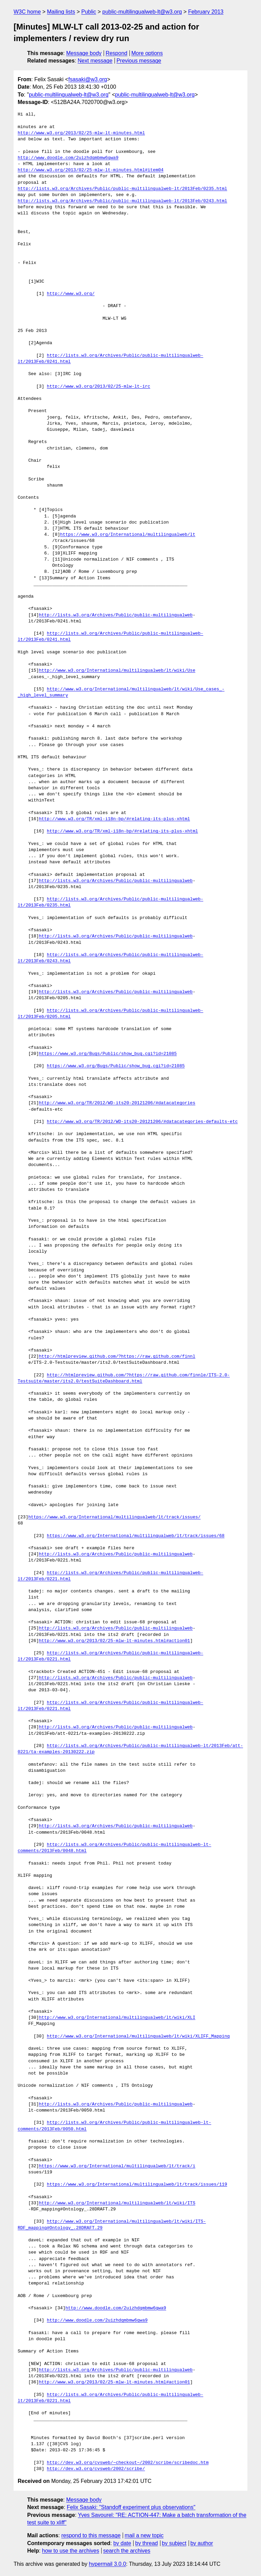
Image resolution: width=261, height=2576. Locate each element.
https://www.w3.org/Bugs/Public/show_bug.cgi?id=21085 (108, 1054)
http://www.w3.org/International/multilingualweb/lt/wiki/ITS (117, 2203)
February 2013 (205, 12)
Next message (95, 61)
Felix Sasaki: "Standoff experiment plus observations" (131, 2507)
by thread (146, 2543)
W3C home (27, 12)
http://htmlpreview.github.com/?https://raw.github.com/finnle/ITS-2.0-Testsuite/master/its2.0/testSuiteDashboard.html (124, 1378)
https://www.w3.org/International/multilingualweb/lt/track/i (117, 2166)
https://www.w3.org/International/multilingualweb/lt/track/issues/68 (136, 1536)
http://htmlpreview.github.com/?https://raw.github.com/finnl (117, 1357)
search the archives (127, 2551)
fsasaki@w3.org (87, 79)
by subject (174, 2543)
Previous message (139, 61)
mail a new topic (144, 2535)
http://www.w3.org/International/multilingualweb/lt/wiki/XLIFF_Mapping (138, 2036)
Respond (116, 53)
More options (147, 53)
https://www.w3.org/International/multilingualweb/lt (127, 535)
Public (88, 12)
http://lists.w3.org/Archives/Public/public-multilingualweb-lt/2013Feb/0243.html (122, 201)
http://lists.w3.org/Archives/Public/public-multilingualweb (115, 615)
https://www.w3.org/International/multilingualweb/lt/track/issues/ (114, 1517)
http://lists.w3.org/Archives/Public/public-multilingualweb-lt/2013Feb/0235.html (122, 189)
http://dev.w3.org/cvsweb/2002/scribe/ (96, 2469)
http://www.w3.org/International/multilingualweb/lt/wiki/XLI (117, 2018)
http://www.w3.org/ (70, 294)
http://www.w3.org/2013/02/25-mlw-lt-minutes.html (81, 133)
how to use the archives (70, 2551)
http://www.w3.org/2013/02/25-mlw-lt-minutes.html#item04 (90, 170)
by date (122, 2543)
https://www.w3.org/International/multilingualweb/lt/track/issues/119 (137, 2185)
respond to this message (90, 2535)
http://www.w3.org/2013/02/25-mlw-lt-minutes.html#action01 (114, 1641)
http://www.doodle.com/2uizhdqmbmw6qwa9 (68, 158)
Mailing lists (61, 12)
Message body (84, 53)
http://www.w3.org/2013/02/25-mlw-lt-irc (98, 387)
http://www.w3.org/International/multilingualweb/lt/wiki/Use (117, 671)
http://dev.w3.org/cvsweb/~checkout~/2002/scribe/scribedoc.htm (128, 2463)
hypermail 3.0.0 (107, 2564)
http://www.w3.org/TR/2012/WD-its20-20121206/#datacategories (117, 1103)
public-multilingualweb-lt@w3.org (142, 12)
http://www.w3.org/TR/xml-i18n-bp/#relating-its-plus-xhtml (114, 819)
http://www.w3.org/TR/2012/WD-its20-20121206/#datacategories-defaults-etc (142, 1122)
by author (201, 2543)
